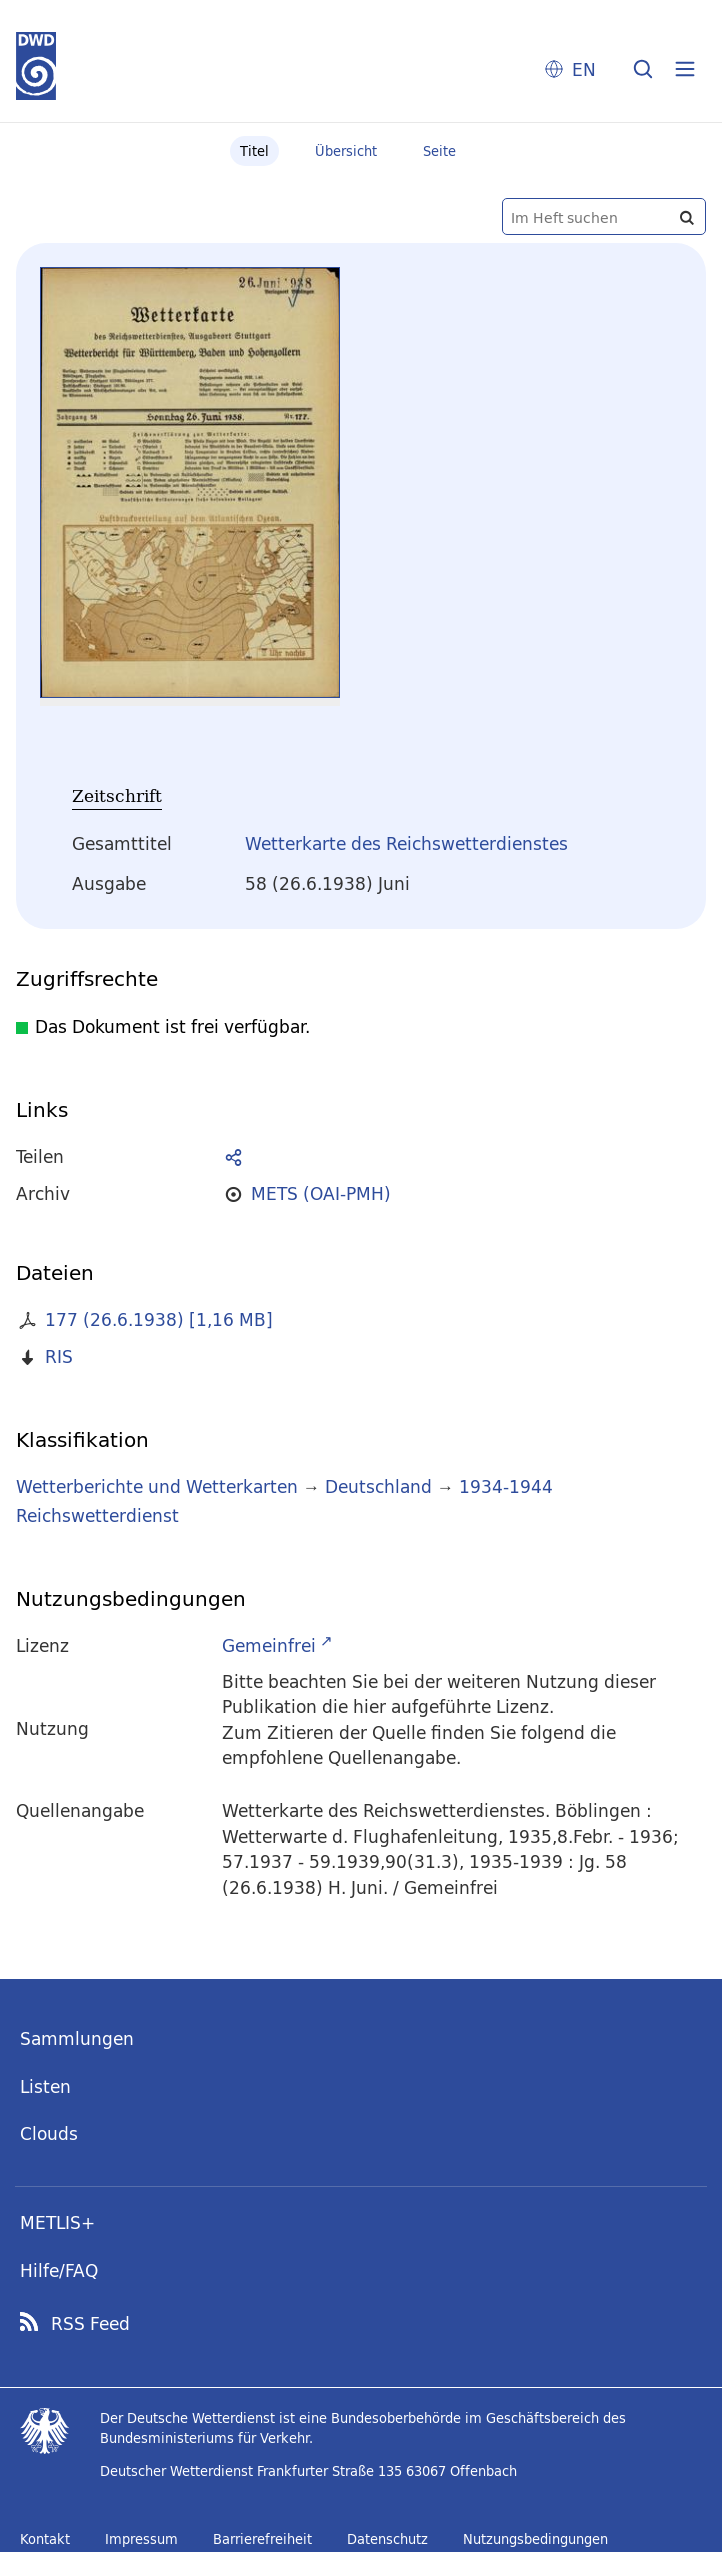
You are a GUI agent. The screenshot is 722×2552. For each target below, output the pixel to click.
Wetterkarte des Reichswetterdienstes (406, 843)
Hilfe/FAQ (59, 2270)
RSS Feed (90, 2324)
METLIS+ (57, 2222)
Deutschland (378, 1486)
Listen (45, 2086)
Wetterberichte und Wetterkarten (157, 1486)
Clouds (49, 2133)
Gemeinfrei (269, 1645)
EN (584, 69)
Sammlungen (77, 2038)
